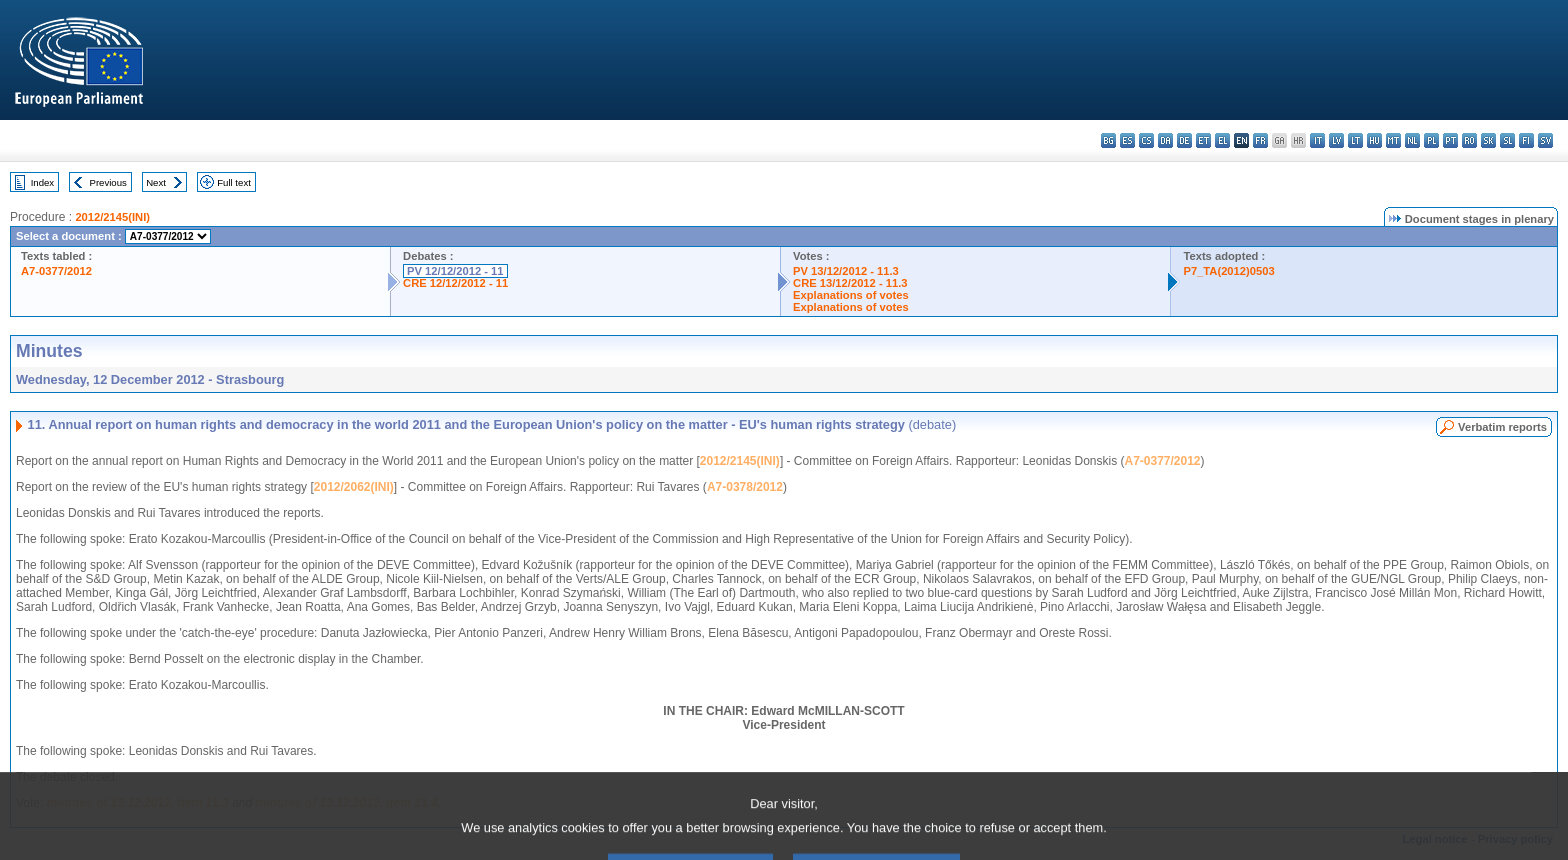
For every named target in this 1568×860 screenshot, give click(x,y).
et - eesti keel (1203, 140)
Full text (234, 182)
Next (156, 182)
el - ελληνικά (1222, 140)
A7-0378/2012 (745, 487)
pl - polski (1431, 140)
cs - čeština (1146, 140)
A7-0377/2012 (56, 271)
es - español (1127, 140)
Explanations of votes (851, 295)
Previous (108, 182)
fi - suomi (1526, 140)
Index (42, 182)
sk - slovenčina (1488, 140)
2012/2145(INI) (112, 217)
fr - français (1260, 140)
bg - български (1108, 140)
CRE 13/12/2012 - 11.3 (850, 283)
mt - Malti (1393, 140)
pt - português (1450, 140)
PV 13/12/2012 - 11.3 (846, 271)
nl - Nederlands (1412, 140)
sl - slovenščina (1507, 140)
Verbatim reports (1502, 427)
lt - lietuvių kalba (1355, 140)
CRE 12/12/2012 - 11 (455, 283)
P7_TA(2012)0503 (1228, 271)
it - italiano (1317, 140)
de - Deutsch (1184, 140)
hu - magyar (1374, 140)
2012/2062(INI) (354, 487)
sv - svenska (1545, 140)
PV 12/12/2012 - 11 (455, 271)
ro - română (1469, 140)
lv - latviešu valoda (1336, 140)
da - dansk (1165, 140)
